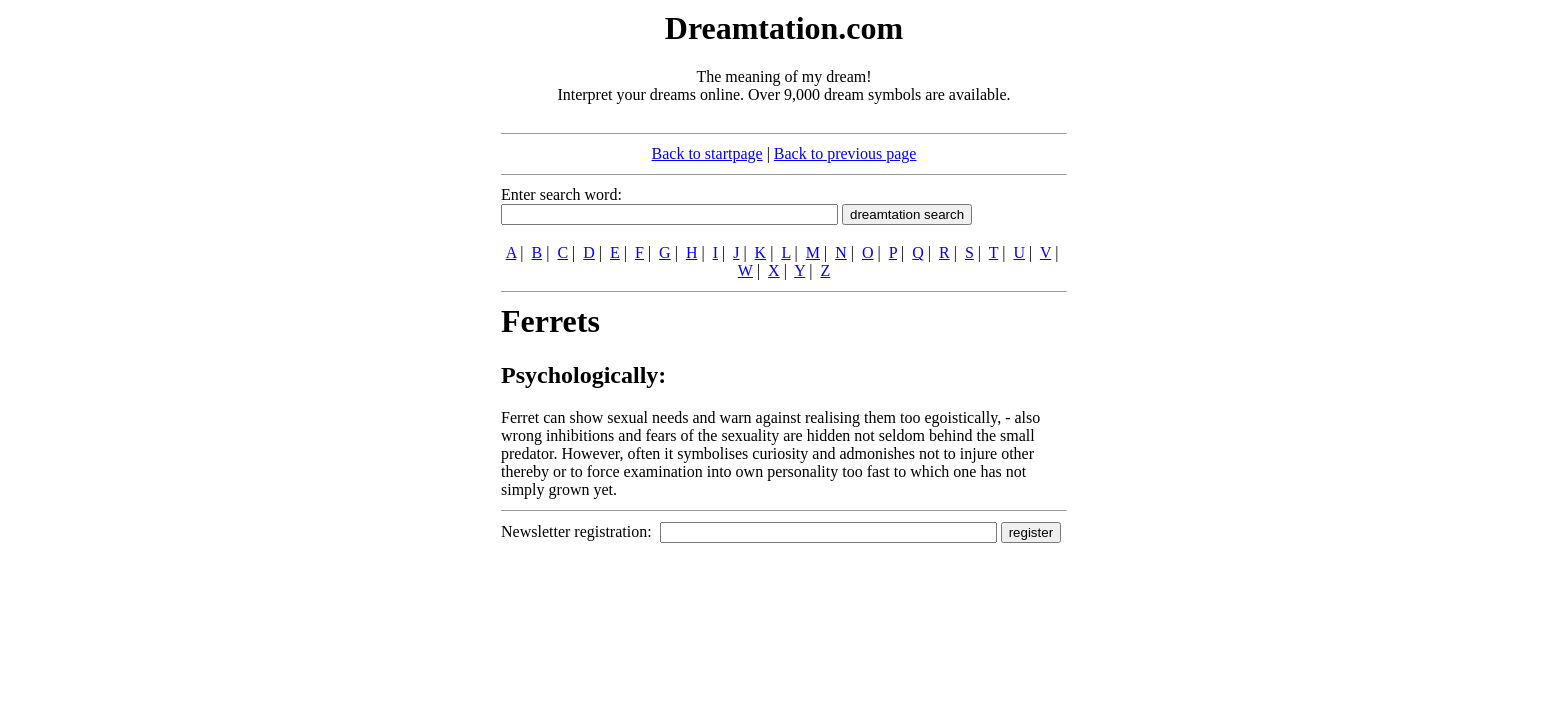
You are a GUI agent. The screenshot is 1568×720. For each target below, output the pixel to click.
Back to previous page (845, 153)
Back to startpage (707, 153)
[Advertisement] (379, 308)
